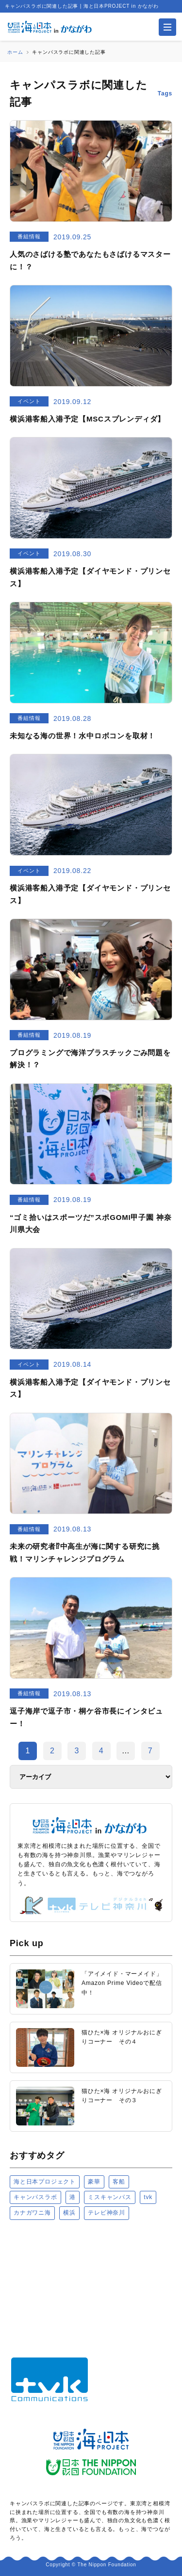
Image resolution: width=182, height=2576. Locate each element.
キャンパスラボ (35, 2197)
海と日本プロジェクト (45, 2181)
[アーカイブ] (91, 1777)
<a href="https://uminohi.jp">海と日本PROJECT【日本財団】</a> (91, 2282)
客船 (119, 2181)
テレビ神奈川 (106, 2212)
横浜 (69, 2212)
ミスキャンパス (110, 2197)
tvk (148, 2197)
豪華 (94, 2181)
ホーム (15, 52)
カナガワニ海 (32, 2212)
